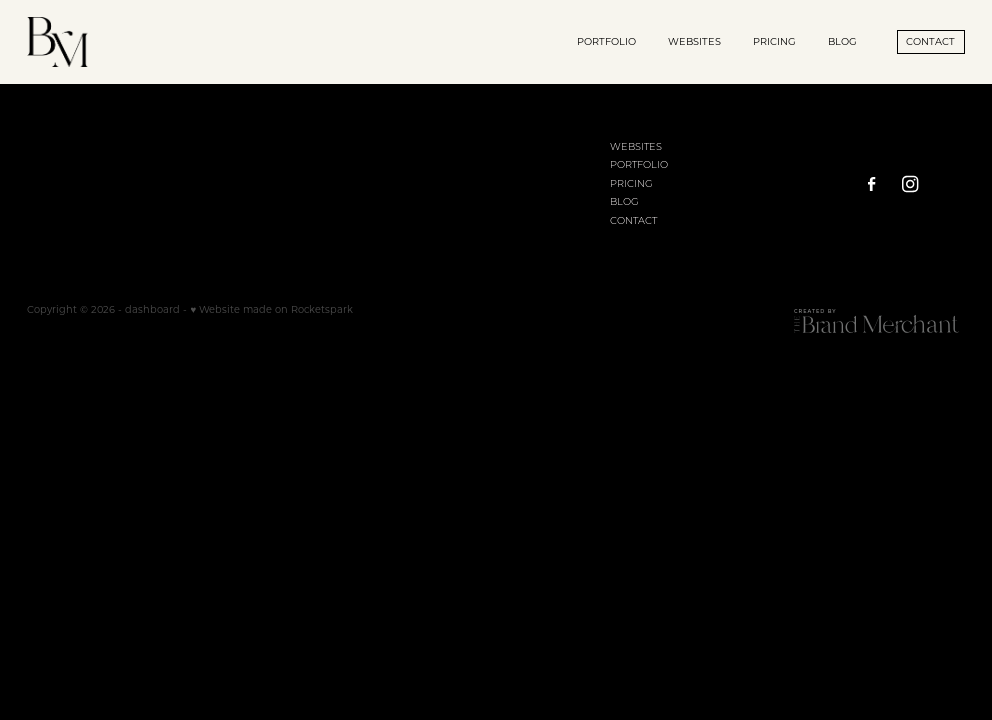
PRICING (774, 41)
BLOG (842, 41)
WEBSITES (694, 41)
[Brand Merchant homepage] (120, 42)
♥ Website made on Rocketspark (271, 309)
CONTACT (930, 41)
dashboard (152, 309)
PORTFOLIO (606, 41)
